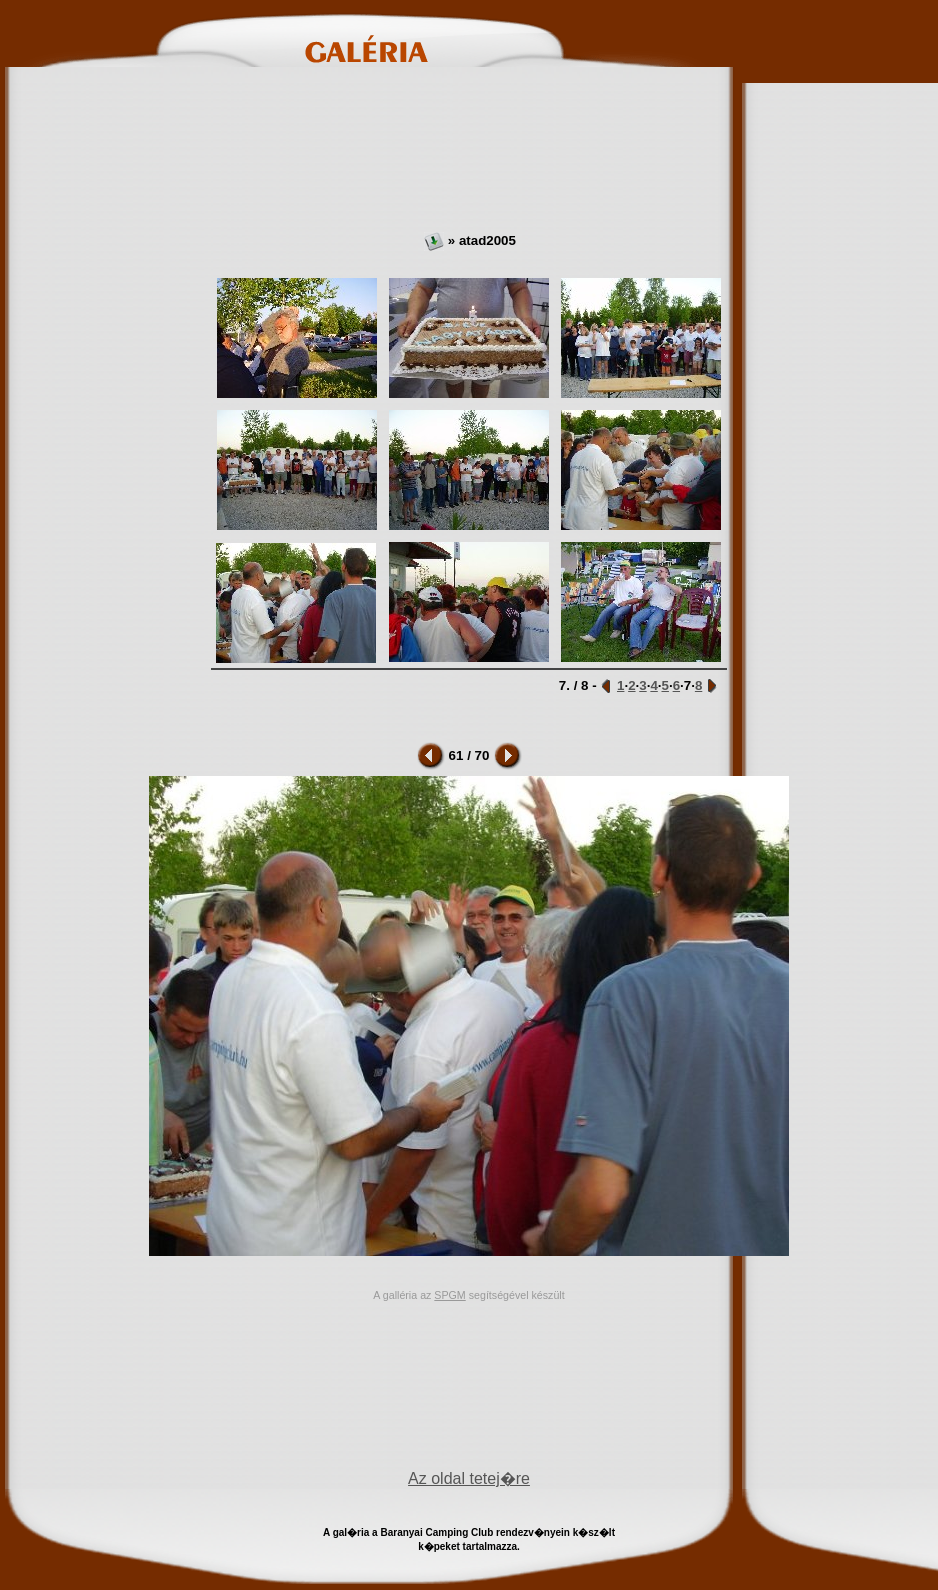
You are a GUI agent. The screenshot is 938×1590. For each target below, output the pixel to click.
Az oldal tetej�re (469, 1478)
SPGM (449, 1295)
